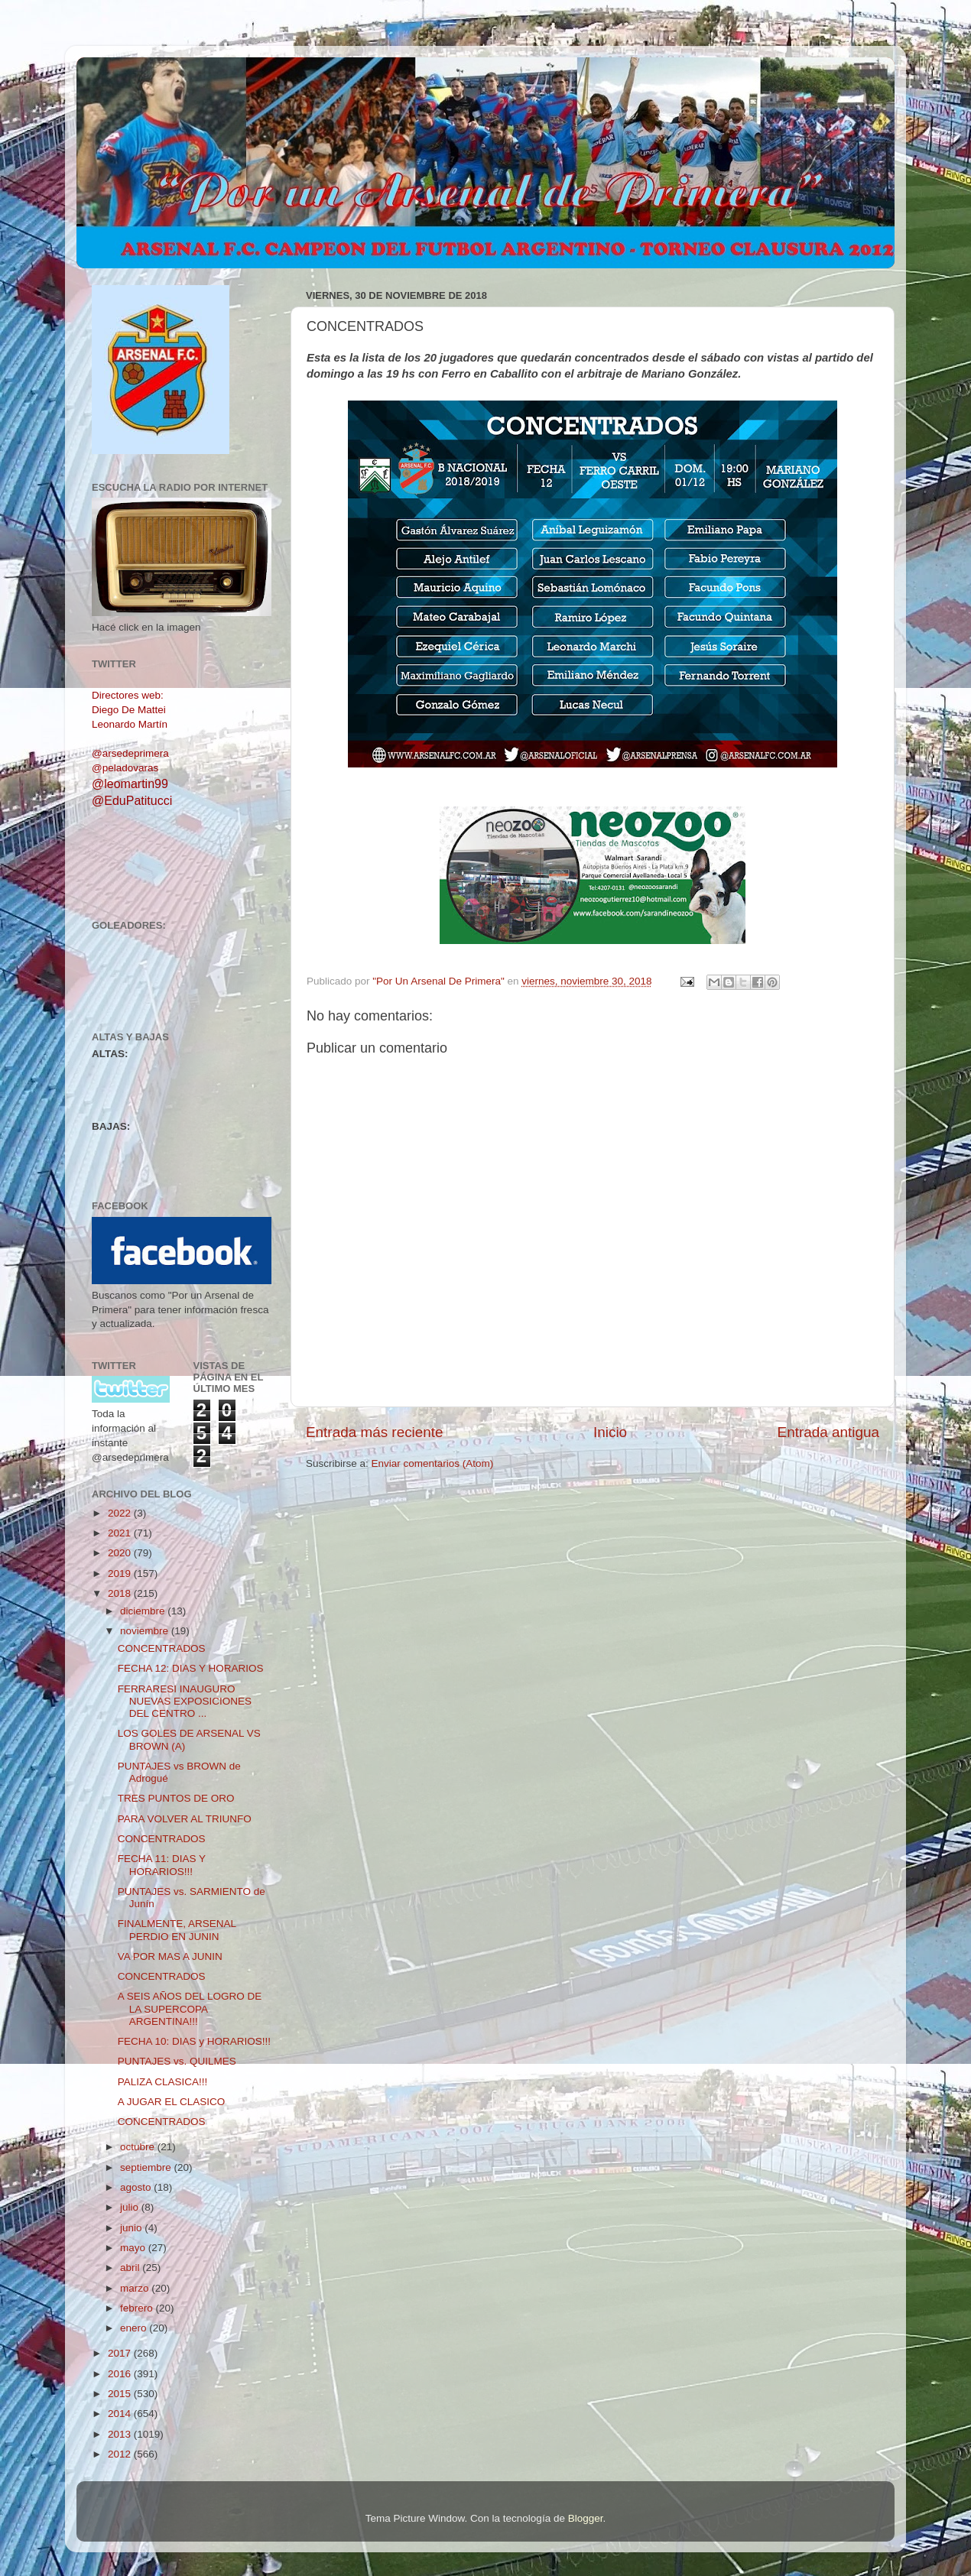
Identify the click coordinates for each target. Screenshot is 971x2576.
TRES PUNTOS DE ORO (176, 1798)
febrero (138, 2308)
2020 (121, 1553)
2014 (121, 2413)
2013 (121, 2434)
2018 (121, 1593)
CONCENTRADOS (162, 1648)
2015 (121, 2393)
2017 (121, 2353)
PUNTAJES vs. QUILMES (177, 2061)
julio (130, 2207)
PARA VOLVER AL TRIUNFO (185, 1819)
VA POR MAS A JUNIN (170, 1956)
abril (131, 2267)
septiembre (147, 2167)
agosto (137, 2187)
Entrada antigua (828, 1432)
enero (134, 2328)
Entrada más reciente (374, 1432)
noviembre (145, 1631)
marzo (135, 2288)
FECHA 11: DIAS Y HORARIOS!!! (162, 1865)
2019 (121, 1573)
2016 (121, 2374)
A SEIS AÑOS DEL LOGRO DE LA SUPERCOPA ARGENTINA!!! (190, 2008)
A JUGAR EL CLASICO (172, 2101)
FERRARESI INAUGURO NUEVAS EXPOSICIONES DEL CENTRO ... (185, 1701)
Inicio (610, 1432)
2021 (121, 1533)
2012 (121, 2454)
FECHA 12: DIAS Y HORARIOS (191, 1668)
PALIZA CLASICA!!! (163, 2082)
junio (132, 2228)
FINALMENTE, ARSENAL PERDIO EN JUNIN (177, 1930)
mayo (134, 2247)
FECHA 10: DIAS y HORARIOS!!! (194, 2041)
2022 (121, 1513)
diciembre (143, 1611)
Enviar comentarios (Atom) (433, 1463)
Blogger (585, 2518)
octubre (139, 2147)
